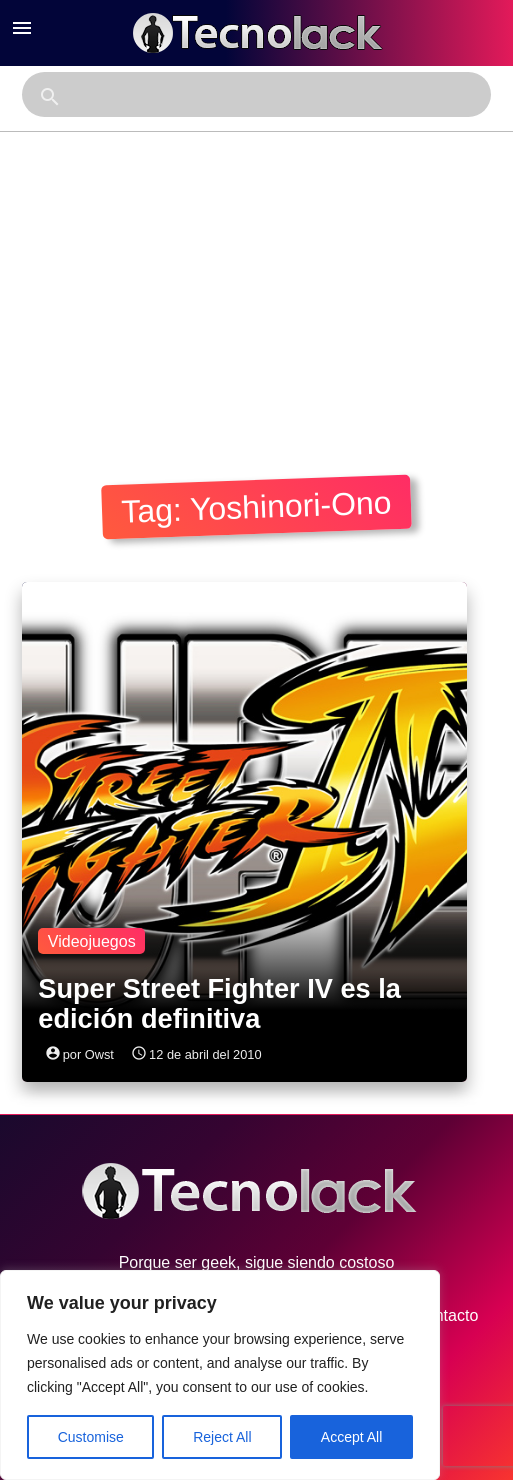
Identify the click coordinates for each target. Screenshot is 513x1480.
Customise (91, 1437)
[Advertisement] (256, 282)
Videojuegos (92, 941)
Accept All (351, 1437)
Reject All (222, 1437)
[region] (220, 1375)
